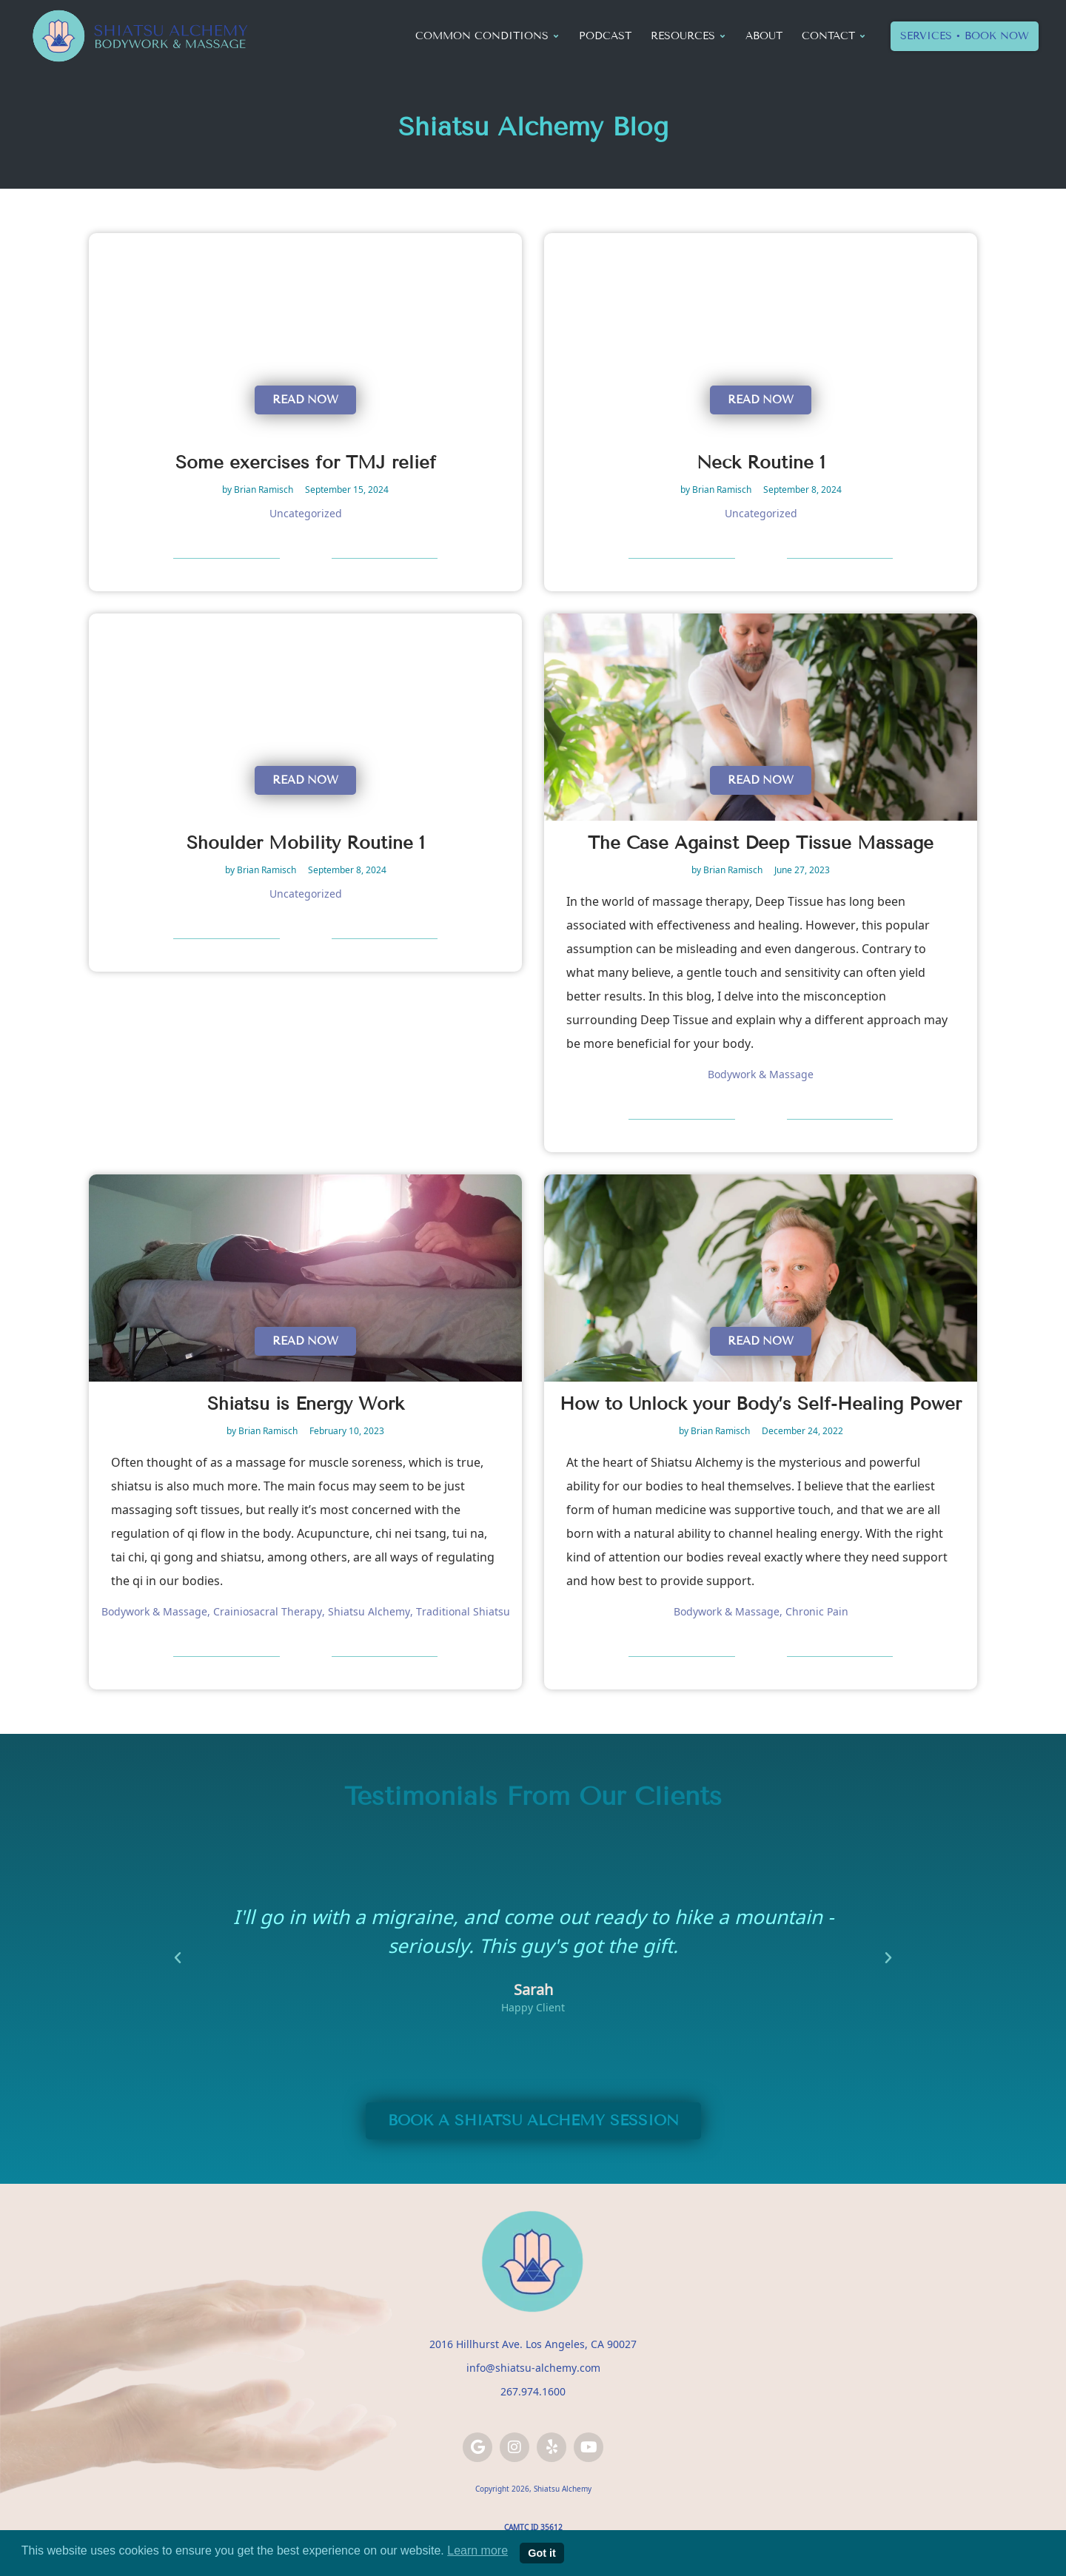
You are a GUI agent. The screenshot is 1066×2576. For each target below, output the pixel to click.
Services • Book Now (964, 36)
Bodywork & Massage (761, 1073)
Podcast (605, 36)
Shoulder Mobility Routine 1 (306, 842)
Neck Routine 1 (761, 462)
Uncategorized (305, 512)
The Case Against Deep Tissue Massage (760, 842)
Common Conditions (487, 36)
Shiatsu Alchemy (369, 1611)
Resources (688, 36)
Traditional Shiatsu (463, 1611)
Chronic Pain (816, 1611)
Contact (834, 36)
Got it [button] (542, 2553)
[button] (177, 1958)
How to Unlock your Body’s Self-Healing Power (761, 1403)
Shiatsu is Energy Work (305, 1403)
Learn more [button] (477, 2550)
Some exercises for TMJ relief (305, 462)
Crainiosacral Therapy (267, 1611)
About (763, 36)
